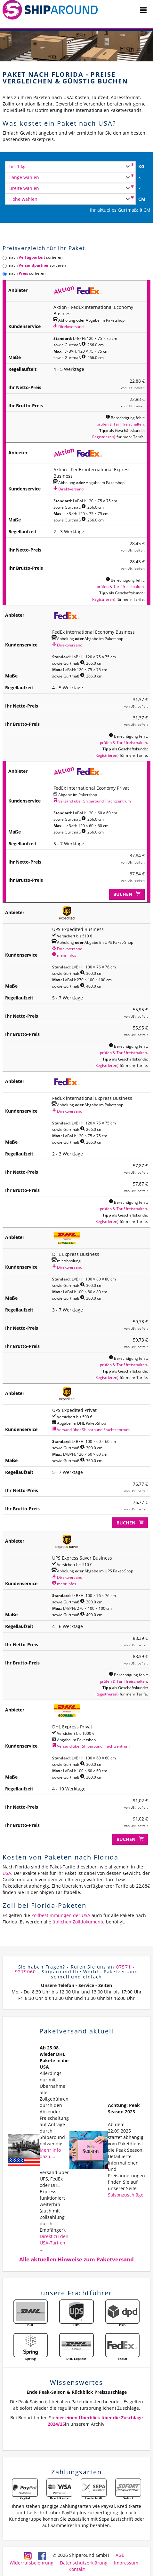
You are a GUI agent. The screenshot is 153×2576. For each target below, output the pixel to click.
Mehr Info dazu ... (50, 2153)
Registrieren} (104, 436)
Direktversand (68, 326)
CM (141, 199)
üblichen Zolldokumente (78, 1922)
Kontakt (76, 2569)
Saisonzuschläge (125, 2195)
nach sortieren (32, 257)
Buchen (127, 894)
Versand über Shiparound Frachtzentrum (92, 800)
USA (7, 1873)
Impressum (126, 2563)
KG (141, 166)
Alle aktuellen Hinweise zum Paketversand (76, 2259)
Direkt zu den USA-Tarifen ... (54, 2242)
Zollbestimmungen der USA (60, 1915)
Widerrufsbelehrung (31, 2563)
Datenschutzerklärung (84, 2563)
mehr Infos (64, 955)
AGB (120, 2555)
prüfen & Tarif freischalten (120, 424)
